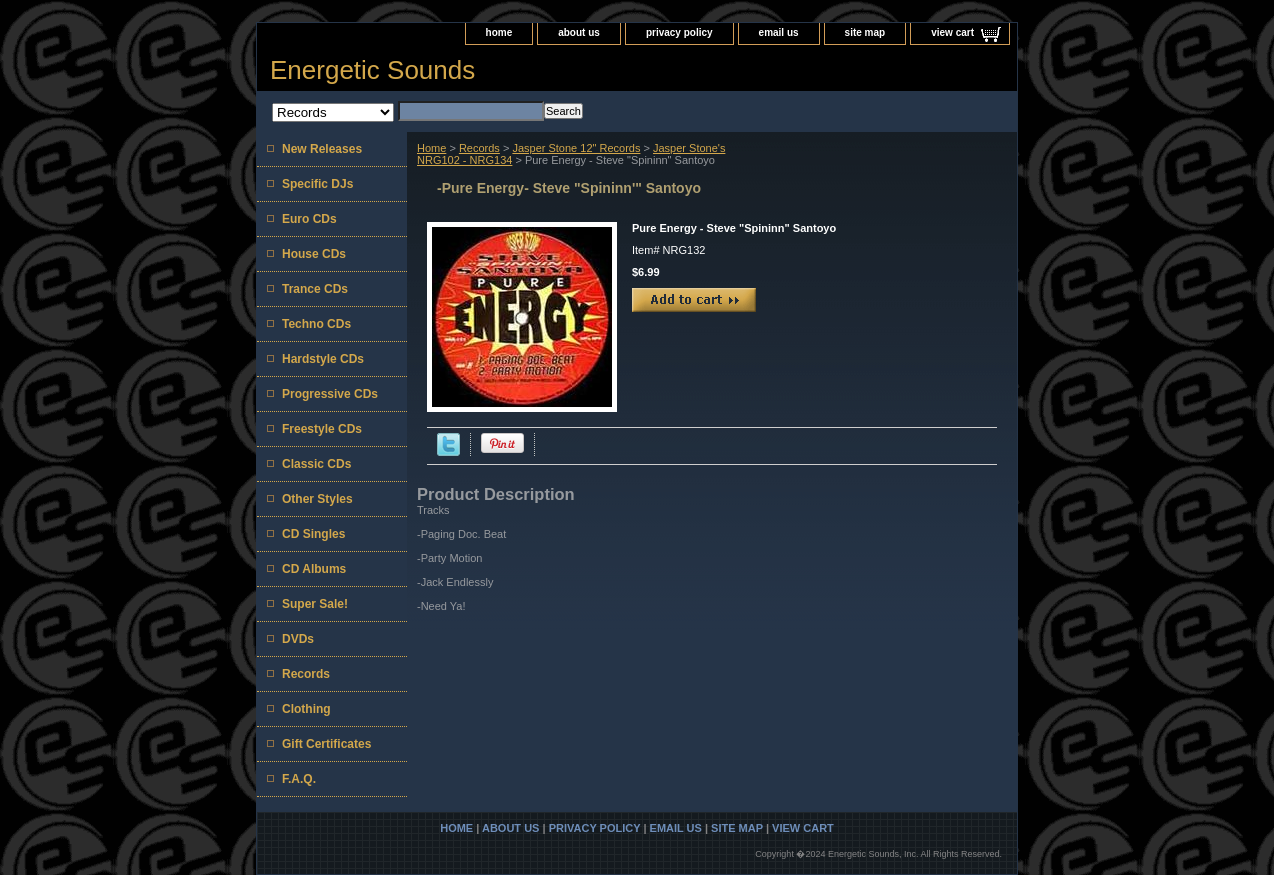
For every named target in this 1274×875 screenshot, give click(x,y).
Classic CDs (316, 464)
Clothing (306, 709)
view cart (952, 32)
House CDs (314, 254)
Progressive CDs (330, 394)
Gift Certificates (326, 744)
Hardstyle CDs (323, 359)
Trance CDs (315, 289)
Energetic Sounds (372, 70)
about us (579, 32)
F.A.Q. (299, 779)
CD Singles (313, 534)
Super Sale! (315, 604)
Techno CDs (316, 324)
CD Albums (314, 569)
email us (779, 32)
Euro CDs (309, 219)
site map (865, 32)
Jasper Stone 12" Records (576, 148)
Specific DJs (317, 184)
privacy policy (679, 32)
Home (431, 148)
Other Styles (317, 499)
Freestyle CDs (322, 429)
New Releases (322, 149)
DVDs (298, 639)
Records (479, 148)
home (499, 32)
